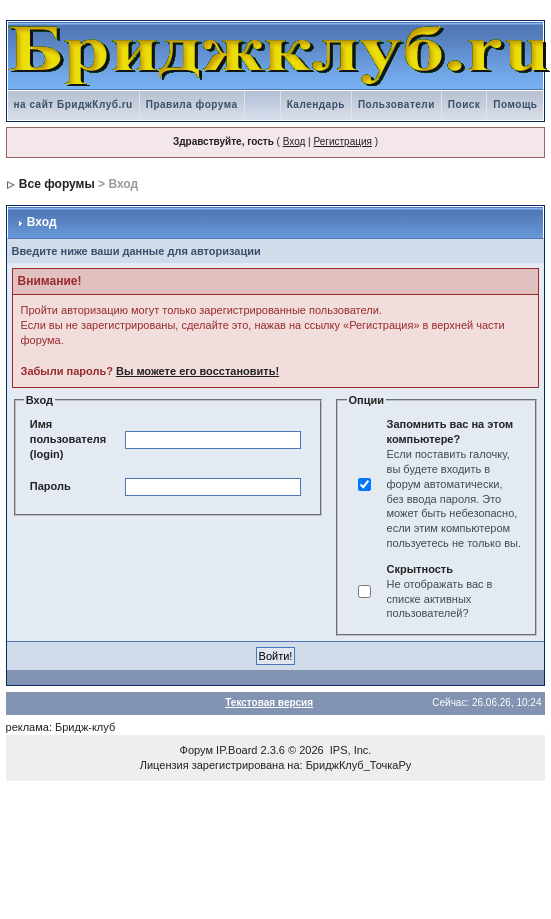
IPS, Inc (349, 750)
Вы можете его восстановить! (197, 371)
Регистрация (342, 141)
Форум (196, 750)
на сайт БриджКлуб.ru (73, 104)
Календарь (316, 104)
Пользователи (396, 104)
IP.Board (236, 750)
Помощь (515, 104)
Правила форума (192, 104)
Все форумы (57, 184)
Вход (294, 141)
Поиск (464, 104)
